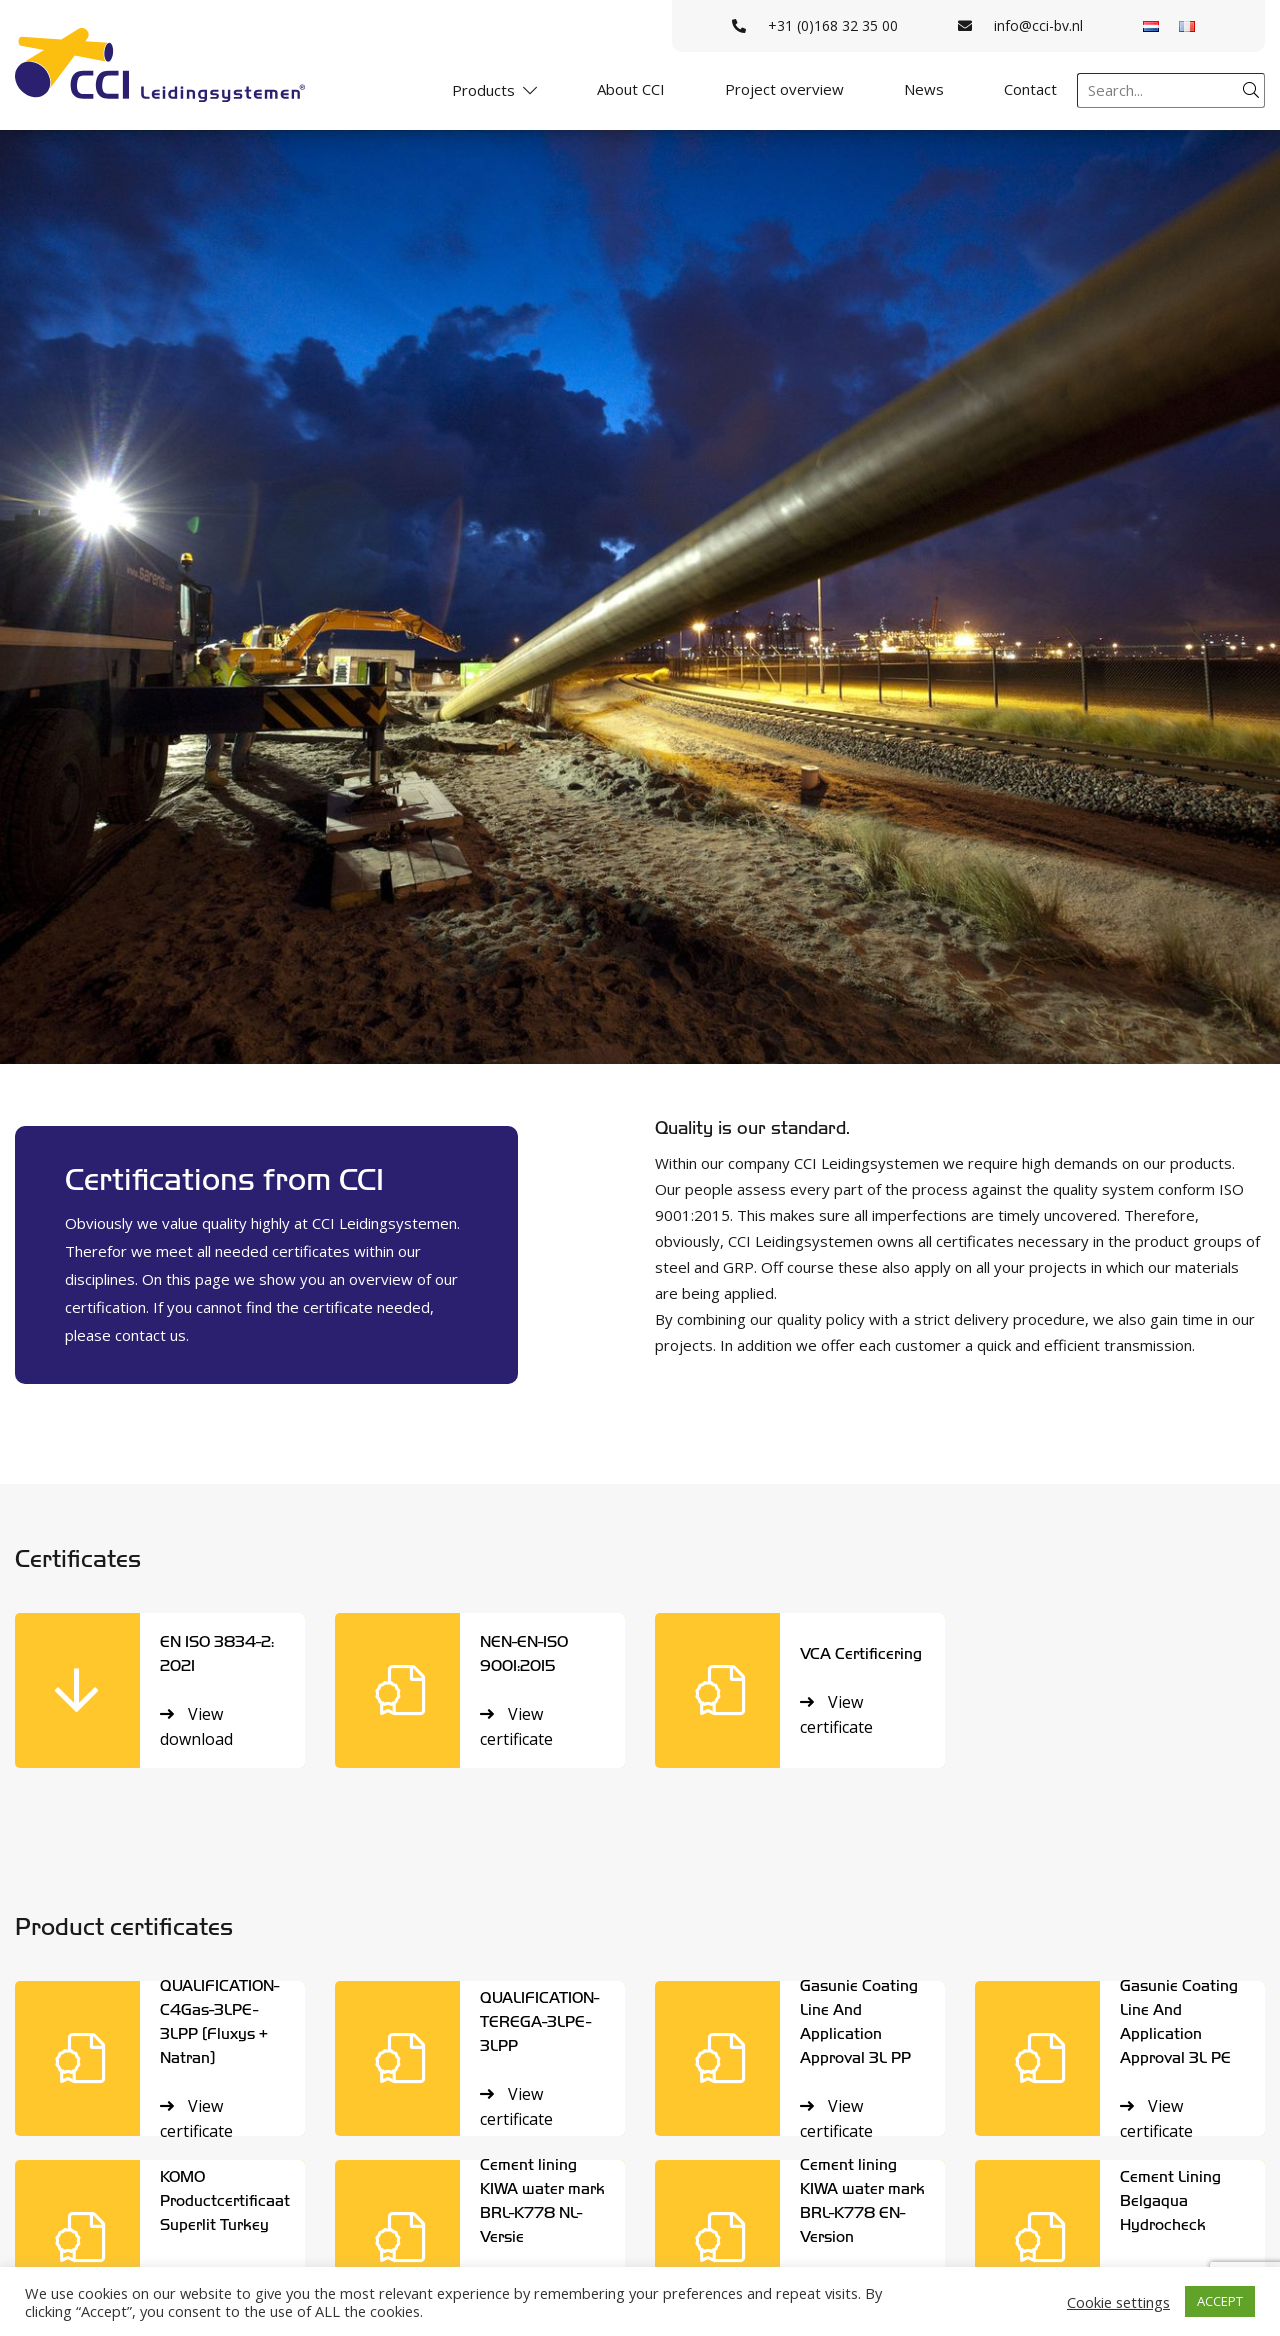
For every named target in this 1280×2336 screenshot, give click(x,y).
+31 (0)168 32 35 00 (815, 25)
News (924, 89)
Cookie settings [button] (1118, 2302)
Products (483, 90)
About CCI (631, 89)
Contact (1030, 89)
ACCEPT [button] (1220, 2301)
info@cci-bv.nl (1020, 25)
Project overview (784, 89)
